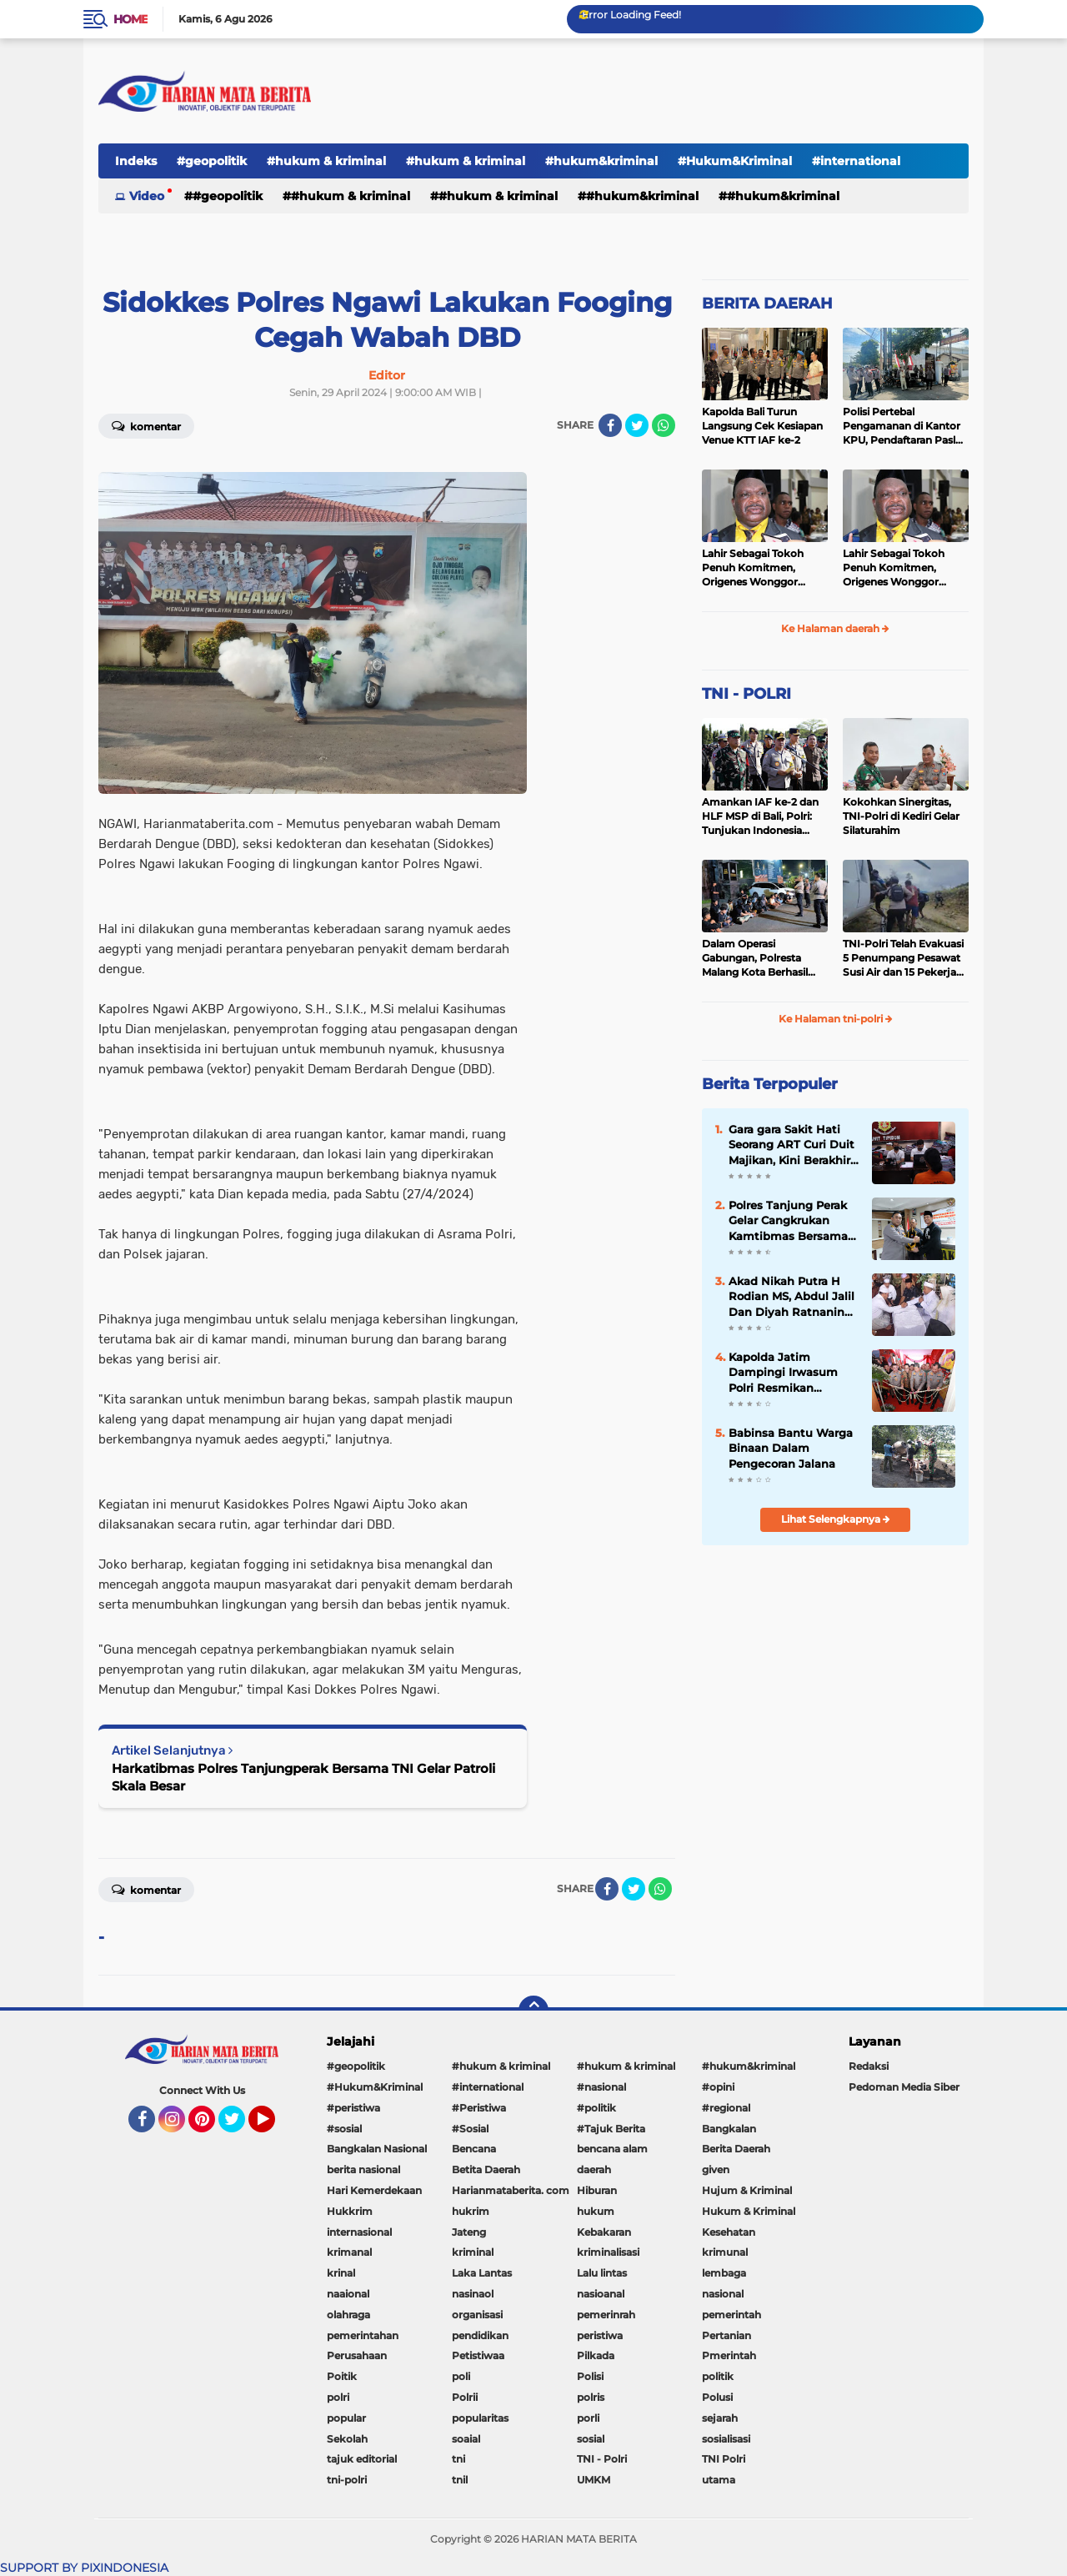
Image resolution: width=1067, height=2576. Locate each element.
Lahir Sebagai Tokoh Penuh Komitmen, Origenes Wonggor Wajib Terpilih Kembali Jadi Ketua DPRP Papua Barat (762, 568)
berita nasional (363, 2169)
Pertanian (726, 2335)
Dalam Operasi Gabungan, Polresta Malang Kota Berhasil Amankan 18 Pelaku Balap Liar (755, 958)
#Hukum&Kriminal (735, 160)
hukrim (470, 2211)
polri (338, 2397)
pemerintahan (362, 2335)
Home (130, 19)
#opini (718, 2087)
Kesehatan (728, 2232)
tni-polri (347, 2479)
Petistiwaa (478, 2355)
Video (146, 195)
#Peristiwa (479, 2107)
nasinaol (472, 2293)
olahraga (348, 2314)
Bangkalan (729, 2128)
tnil (460, 2479)
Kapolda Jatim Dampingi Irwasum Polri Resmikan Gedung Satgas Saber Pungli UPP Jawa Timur (789, 1372)
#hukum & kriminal (326, 160)
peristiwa (600, 2335)
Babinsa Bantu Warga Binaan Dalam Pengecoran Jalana (791, 1447)
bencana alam (612, 2148)
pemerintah (731, 2314)
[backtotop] (533, 2011)
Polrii (465, 2397)
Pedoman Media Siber (904, 2087)
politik (718, 2376)
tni (458, 2459)
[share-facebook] (610, 425)
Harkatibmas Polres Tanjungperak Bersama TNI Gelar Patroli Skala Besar (303, 1777)
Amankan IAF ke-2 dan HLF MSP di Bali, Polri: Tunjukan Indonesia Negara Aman (760, 816)
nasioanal (600, 2293)
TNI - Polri (602, 2459)
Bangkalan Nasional (377, 2148)
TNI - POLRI (746, 694)
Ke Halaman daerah (835, 628)
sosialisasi (726, 2439)
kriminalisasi (608, 2252)
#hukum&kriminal (601, 160)
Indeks (136, 160)
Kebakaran (604, 2232)
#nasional (601, 2087)
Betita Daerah (486, 2169)
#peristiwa (353, 2107)
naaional (348, 2293)
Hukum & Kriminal (748, 2211)
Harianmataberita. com (510, 2190)
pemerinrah (606, 2314)
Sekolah (347, 2439)
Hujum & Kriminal (747, 2190)
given (715, 2169)
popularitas (480, 2418)
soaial (466, 2439)
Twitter (239, 2126)
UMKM (593, 2479)
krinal (341, 2273)
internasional (359, 2232)
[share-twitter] (637, 425)
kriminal (472, 2252)
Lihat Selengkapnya (835, 1519)
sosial (590, 2439)
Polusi (717, 2397)
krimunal (725, 2252)
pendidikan (480, 2335)
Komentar (146, 425)
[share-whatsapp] (663, 425)
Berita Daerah (736, 2148)
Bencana (474, 2148)
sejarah (720, 2418)
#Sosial (470, 2128)
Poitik (342, 2376)
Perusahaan (357, 2355)
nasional (723, 2293)
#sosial (344, 2128)
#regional (726, 2107)
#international (856, 160)
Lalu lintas (602, 2273)
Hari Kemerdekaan (374, 2190)
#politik (596, 2107)
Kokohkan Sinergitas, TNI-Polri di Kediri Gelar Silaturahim (901, 816)
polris (590, 2397)
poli (461, 2376)
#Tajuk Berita (611, 2128)
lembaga (724, 2273)
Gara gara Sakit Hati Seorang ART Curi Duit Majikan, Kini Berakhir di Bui (791, 1144)
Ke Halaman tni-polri (836, 1018)
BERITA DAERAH (767, 303)
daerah (594, 2169)
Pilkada (595, 2355)
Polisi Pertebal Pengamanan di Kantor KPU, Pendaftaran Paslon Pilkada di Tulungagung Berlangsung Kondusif (906, 426)
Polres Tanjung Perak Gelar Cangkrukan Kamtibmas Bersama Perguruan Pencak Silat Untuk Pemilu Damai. (788, 1220)
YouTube (273, 2126)
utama (718, 2479)
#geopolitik (212, 160)
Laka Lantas (482, 2273)
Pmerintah (729, 2355)
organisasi (477, 2314)
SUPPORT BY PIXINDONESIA (84, 2567)
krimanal (349, 2252)
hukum (595, 2211)
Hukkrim (350, 2211)
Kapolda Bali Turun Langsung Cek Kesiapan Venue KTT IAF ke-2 (762, 425)
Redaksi (869, 2066)
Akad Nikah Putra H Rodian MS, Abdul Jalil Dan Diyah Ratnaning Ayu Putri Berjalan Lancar (791, 1296)
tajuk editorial (362, 2459)
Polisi (590, 2376)
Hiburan (597, 2190)
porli (588, 2418)
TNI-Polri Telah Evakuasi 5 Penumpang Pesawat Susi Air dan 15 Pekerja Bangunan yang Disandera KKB (903, 958)
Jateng (469, 2232)
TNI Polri (723, 2459)
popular (346, 2418)
